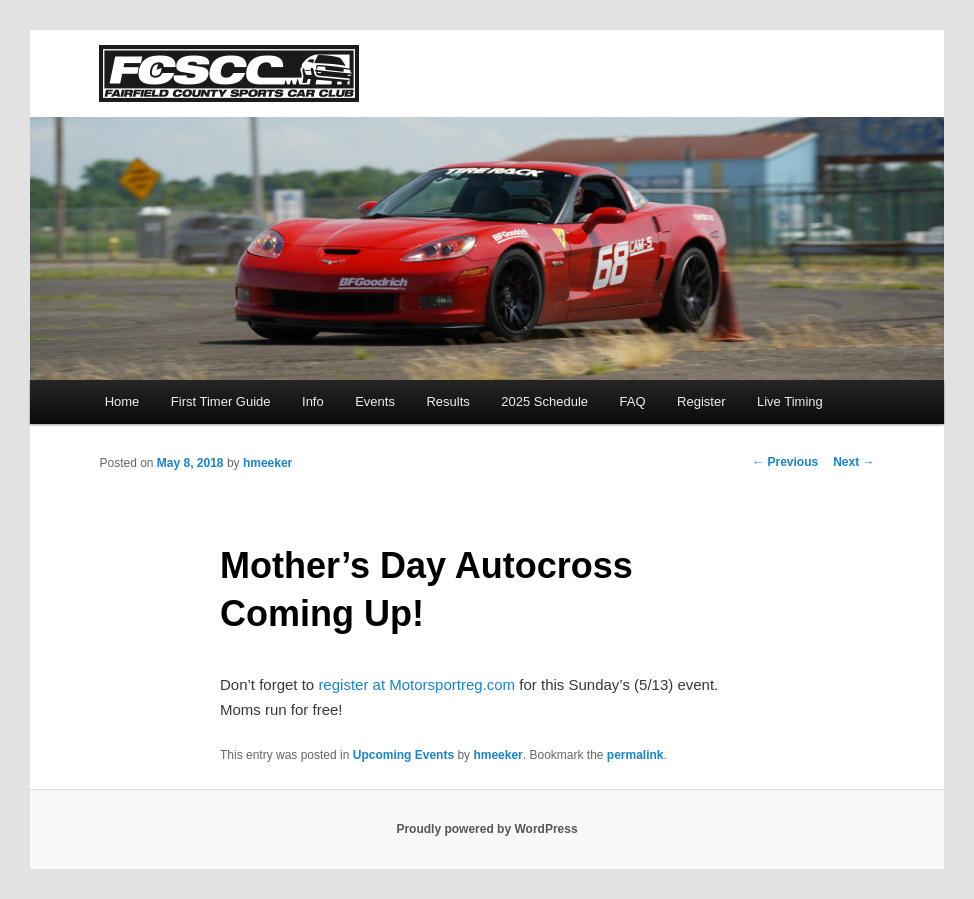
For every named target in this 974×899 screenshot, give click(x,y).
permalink (635, 755)
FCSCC (229, 73)
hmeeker (267, 463)
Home (122, 401)
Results (447, 401)
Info (313, 401)
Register (701, 401)
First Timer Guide (221, 401)
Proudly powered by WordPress (486, 829)
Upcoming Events (403, 755)
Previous (785, 462)
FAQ (633, 401)
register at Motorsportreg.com (416, 684)
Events (375, 401)
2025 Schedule (544, 401)
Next (853, 462)
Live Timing (790, 401)
